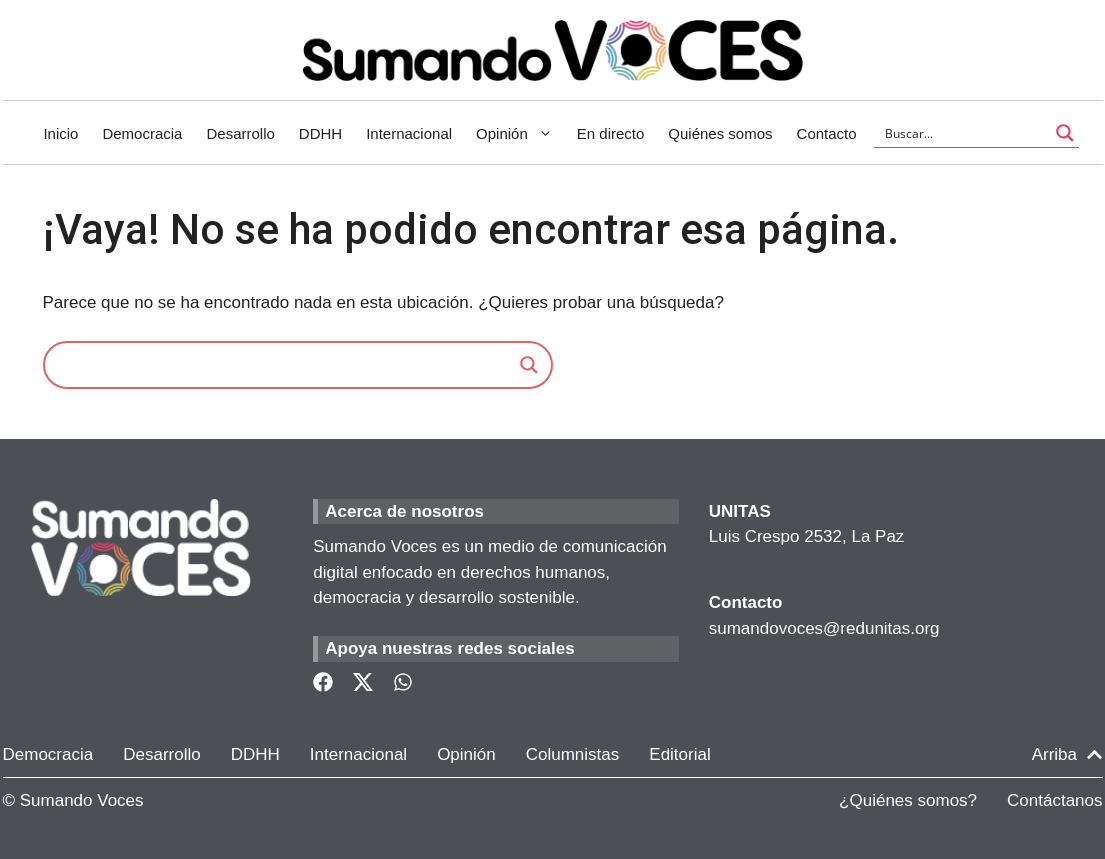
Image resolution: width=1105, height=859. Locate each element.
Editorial (679, 754)
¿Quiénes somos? (908, 800)
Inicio (60, 133)
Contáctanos (1054, 800)
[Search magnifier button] (1065, 133)
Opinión (520, 134)
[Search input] (963, 133)
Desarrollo (240, 133)
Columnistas (573, 754)
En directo (611, 133)
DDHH (320, 133)
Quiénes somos (720, 133)
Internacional (409, 133)
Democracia (142, 133)
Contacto (827, 133)
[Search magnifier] (529, 365)
